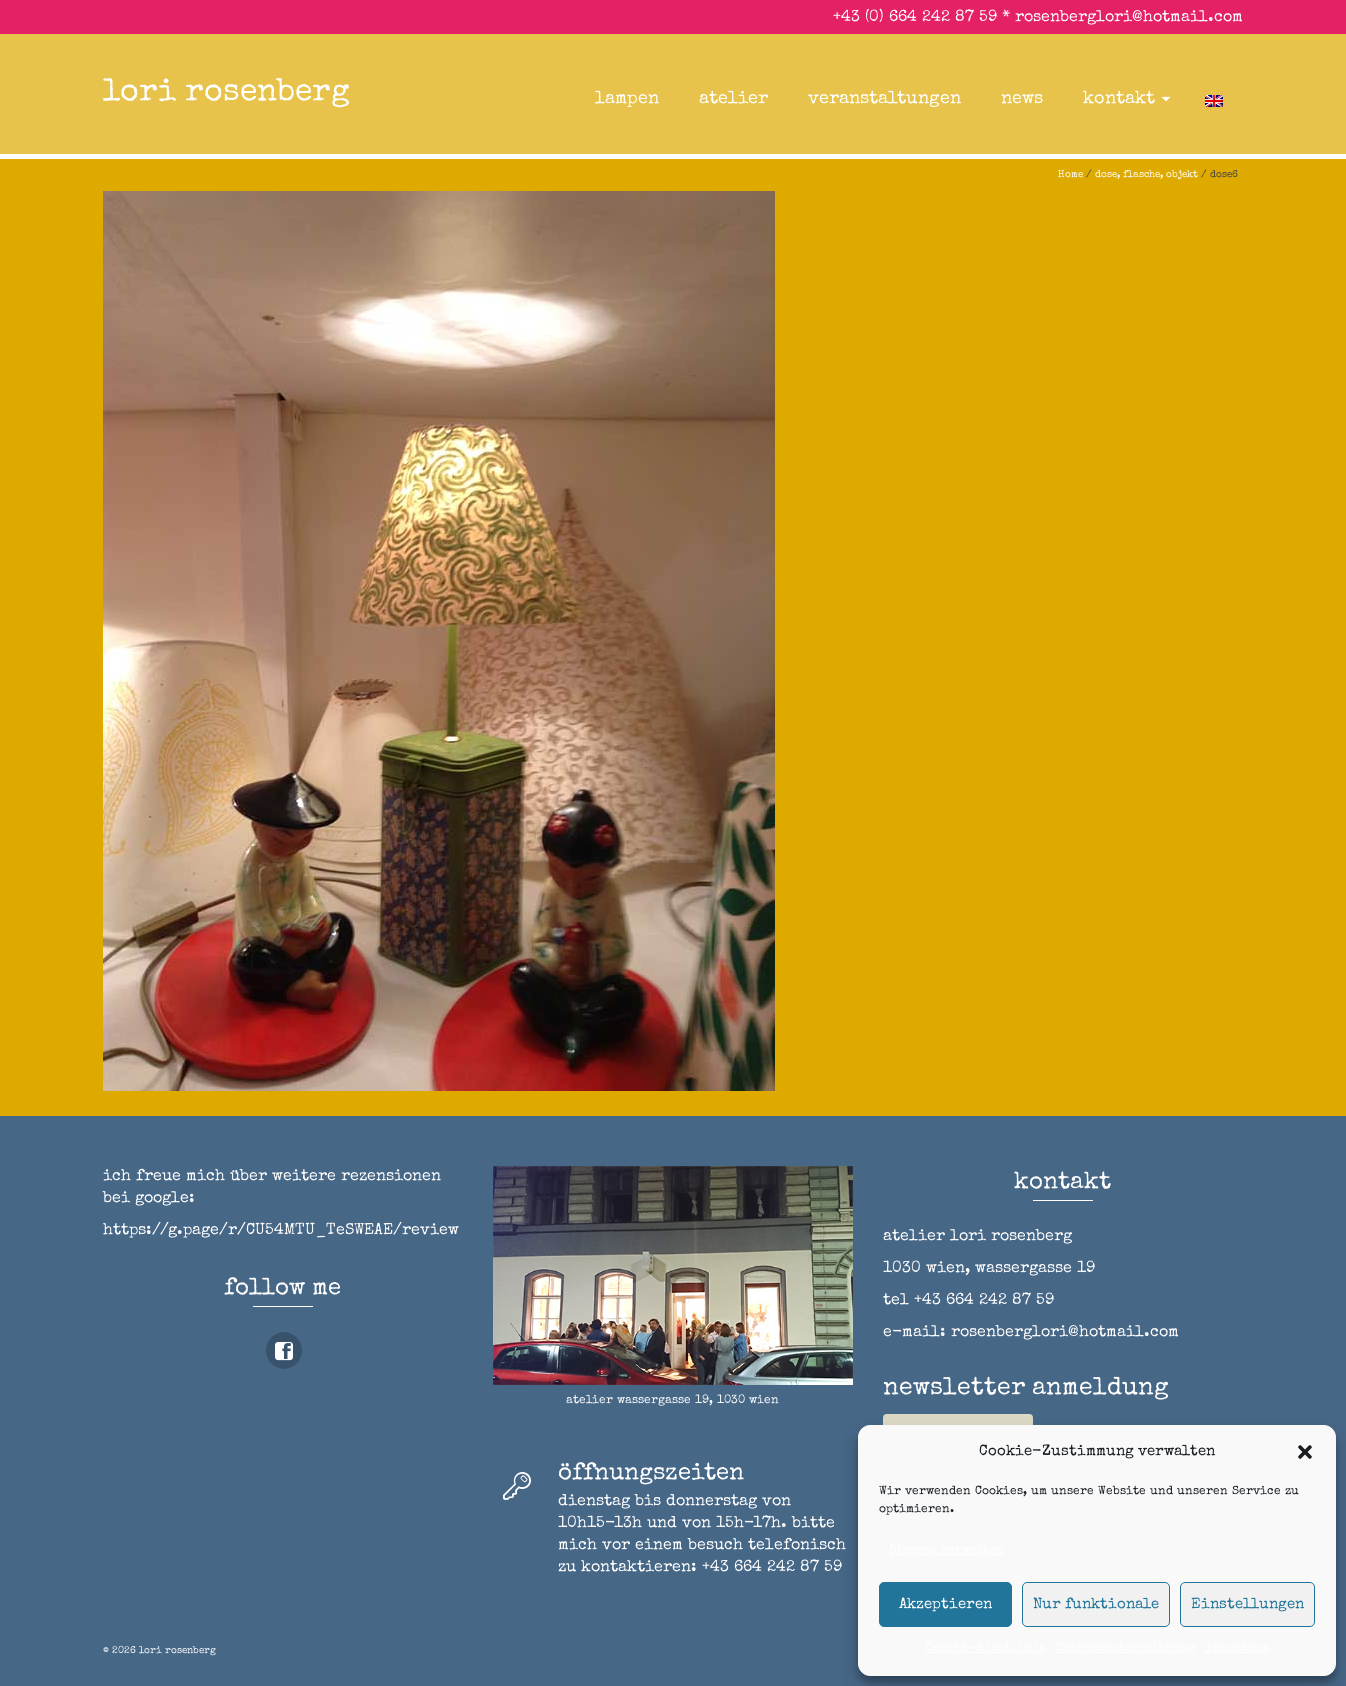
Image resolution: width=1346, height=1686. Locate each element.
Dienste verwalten (946, 1551)
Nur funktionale (1096, 1604)
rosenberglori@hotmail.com (1129, 18)
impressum (1237, 1649)
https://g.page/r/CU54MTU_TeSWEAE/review (281, 1231)
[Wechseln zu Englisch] (1214, 99)
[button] (1305, 1452)
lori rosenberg (226, 93)
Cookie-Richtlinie (986, 1649)
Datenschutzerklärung (1125, 1649)
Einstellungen (1247, 1604)
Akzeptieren (945, 1604)
